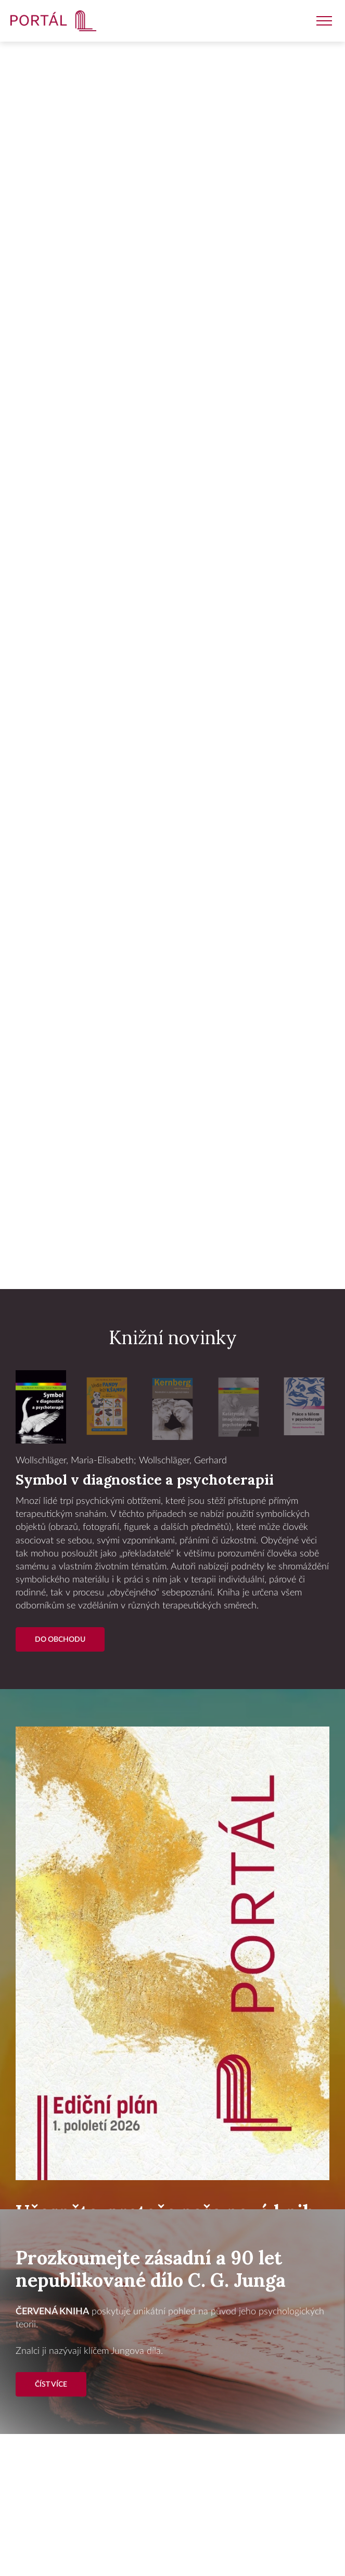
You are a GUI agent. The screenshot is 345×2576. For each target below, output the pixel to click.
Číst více (51, 2384)
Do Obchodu (60, 1639)
